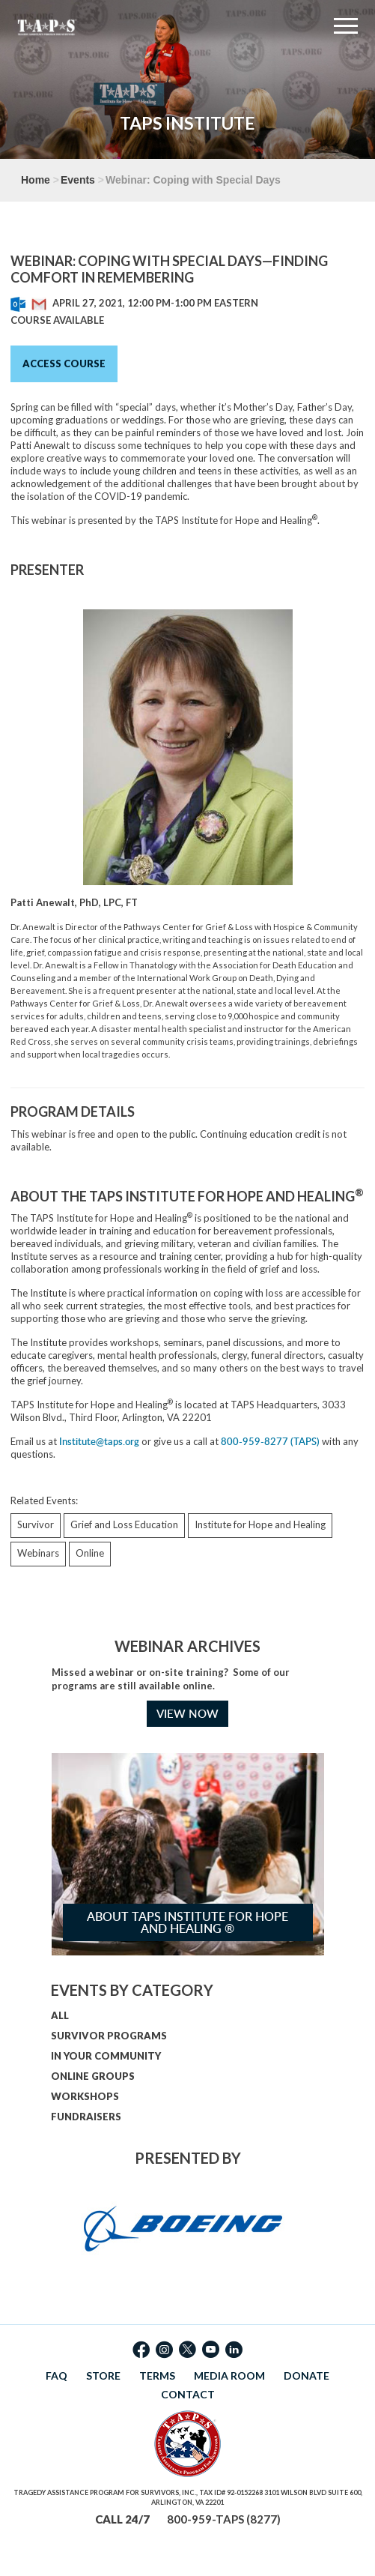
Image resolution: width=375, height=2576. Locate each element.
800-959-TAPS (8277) (224, 2519)
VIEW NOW (187, 1714)
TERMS (157, 2375)
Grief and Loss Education (124, 1524)
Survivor (35, 1524)
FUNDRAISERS (86, 2117)
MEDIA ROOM (229, 2375)
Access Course (64, 363)
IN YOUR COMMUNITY (106, 2056)
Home (35, 180)
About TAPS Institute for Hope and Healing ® (187, 1922)
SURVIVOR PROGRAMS (109, 2036)
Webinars (38, 1553)
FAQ (56, 2375)
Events (78, 180)
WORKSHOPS (85, 2096)
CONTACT (188, 2394)
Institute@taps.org (99, 1441)
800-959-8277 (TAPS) (270, 1441)
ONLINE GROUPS (93, 2076)
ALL (60, 2015)
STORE (103, 2375)
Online (90, 1553)
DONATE (306, 2375)
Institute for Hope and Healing (260, 1524)
